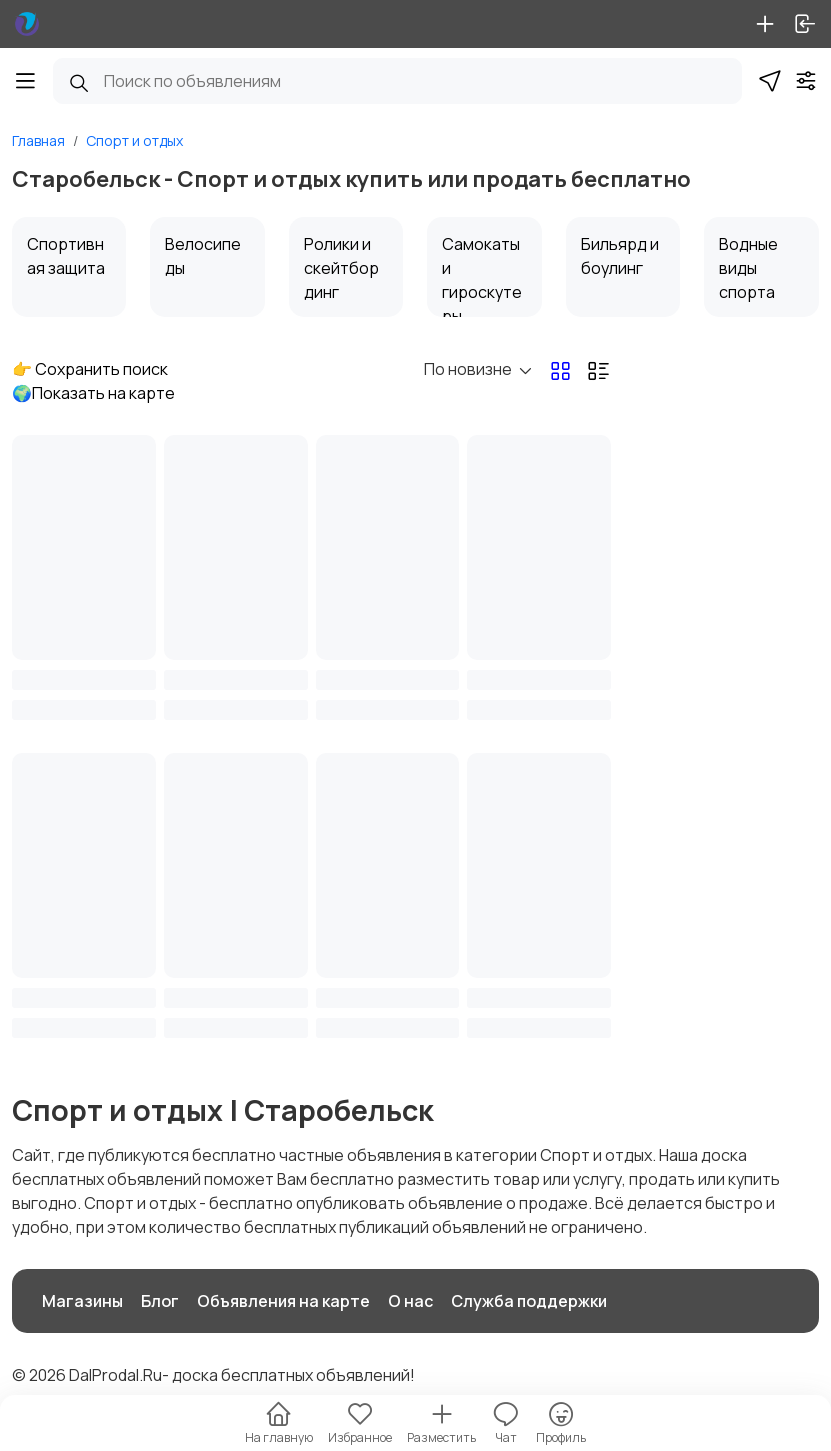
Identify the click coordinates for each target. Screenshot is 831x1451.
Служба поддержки (529, 1301)
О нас (410, 1301)
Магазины (82, 1301)
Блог (160, 1301)
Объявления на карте (283, 1301)
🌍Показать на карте (93, 393)
